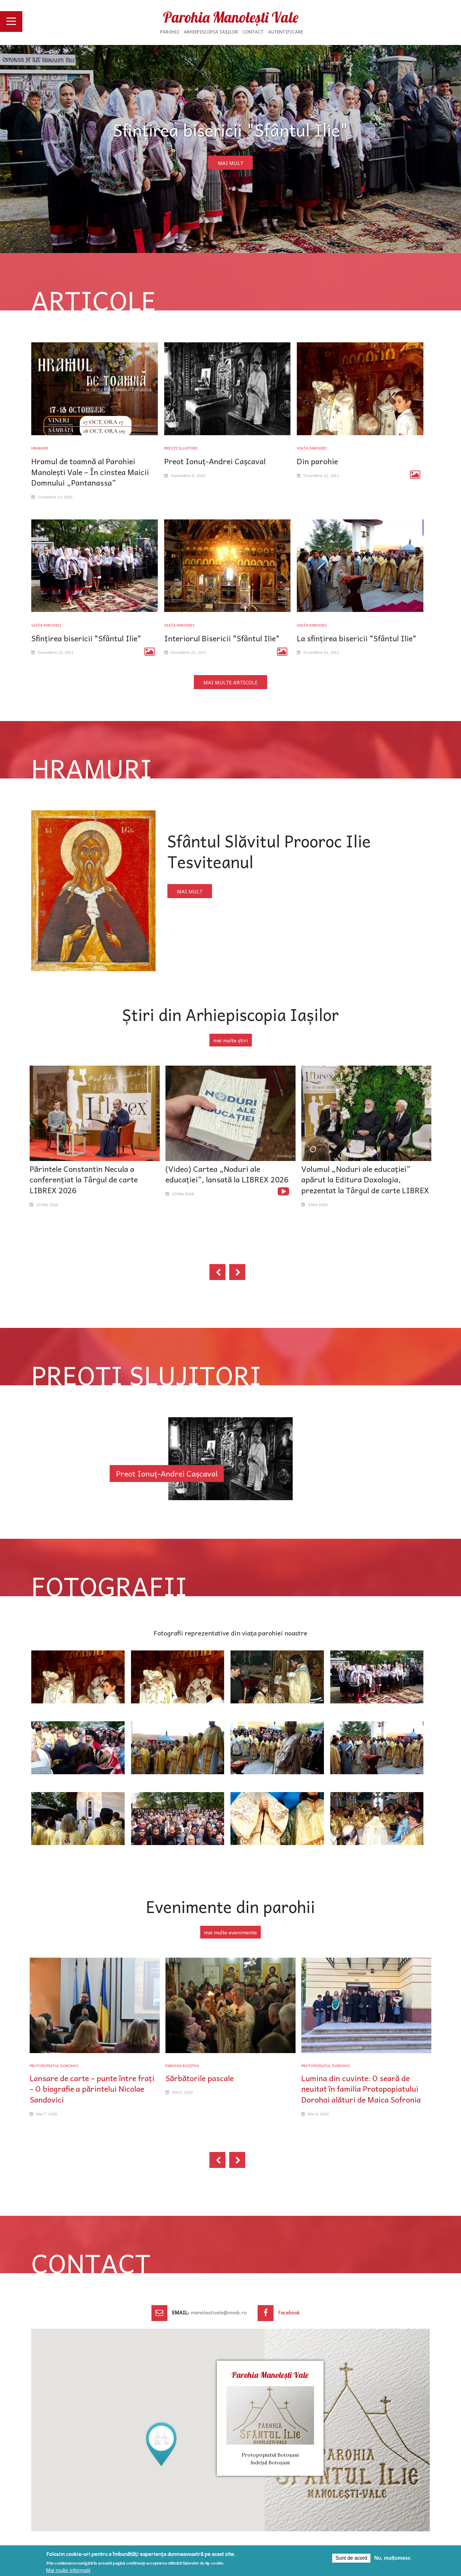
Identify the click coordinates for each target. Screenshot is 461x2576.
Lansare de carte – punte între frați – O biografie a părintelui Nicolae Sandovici (92, 2088)
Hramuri (39, 448)
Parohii (169, 31)
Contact (253, 31)
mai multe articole (230, 682)
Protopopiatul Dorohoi (54, 2065)
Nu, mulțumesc (392, 2558)
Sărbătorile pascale (199, 2078)
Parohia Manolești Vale (230, 17)
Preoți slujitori (180, 448)
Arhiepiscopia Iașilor (211, 31)
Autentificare (285, 31)
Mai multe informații (68, 2570)
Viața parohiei (312, 448)
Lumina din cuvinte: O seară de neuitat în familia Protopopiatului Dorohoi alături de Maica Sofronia (361, 2088)
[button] (161, 2444)
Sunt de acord (351, 2558)
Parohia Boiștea (182, 2065)
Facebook (289, 2312)
